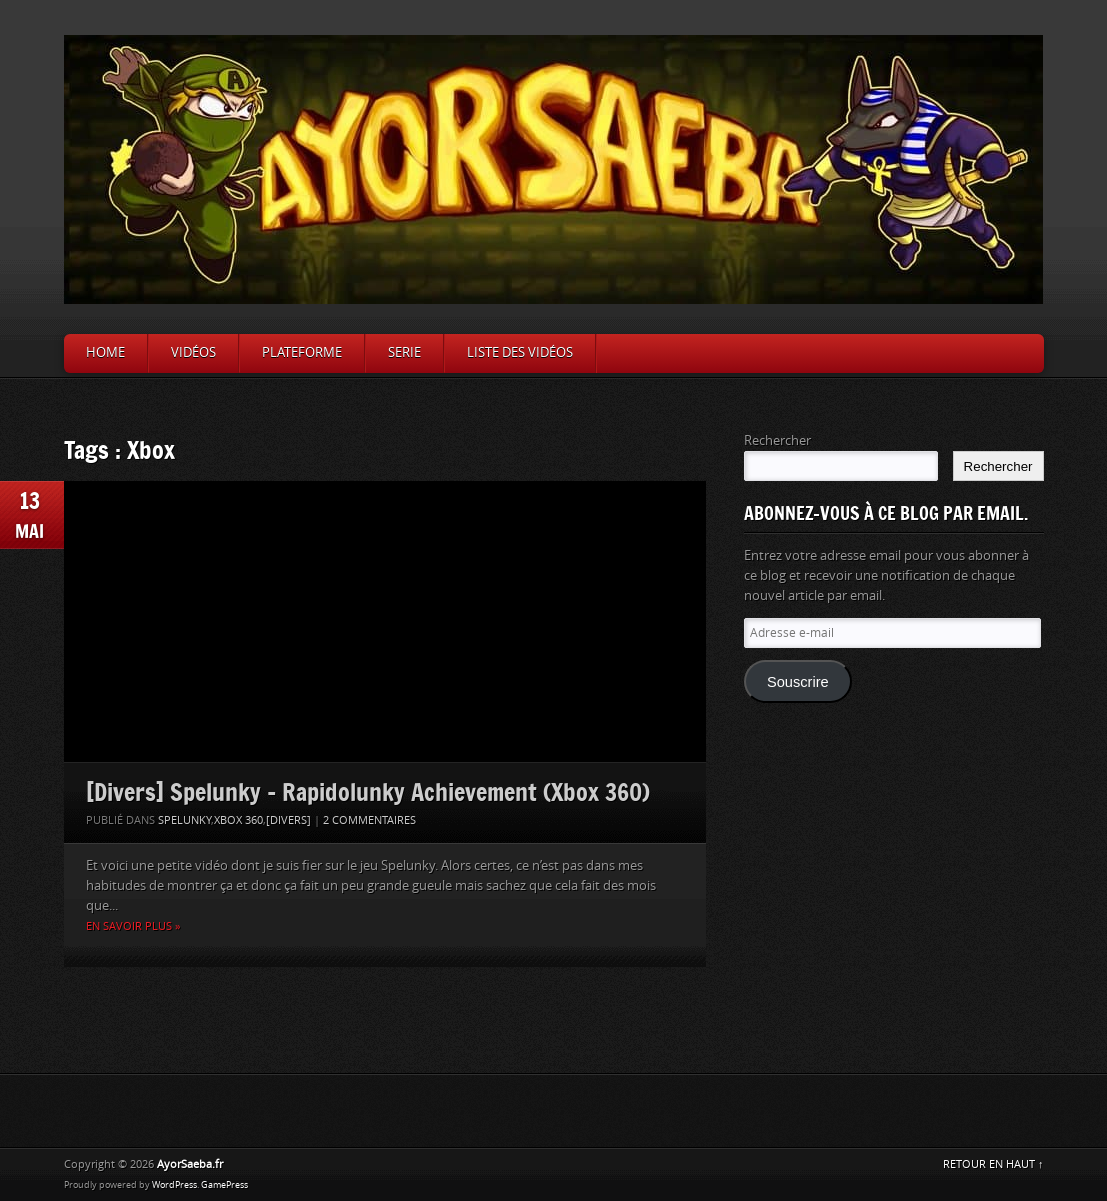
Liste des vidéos (520, 352)
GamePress (224, 1185)
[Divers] (288, 820)
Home (105, 352)
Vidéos (193, 352)
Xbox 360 (238, 820)
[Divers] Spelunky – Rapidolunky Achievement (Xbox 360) (368, 791)
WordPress (174, 1185)
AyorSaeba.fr (190, 1164)
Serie (404, 352)
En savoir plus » (133, 926)
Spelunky (184, 820)
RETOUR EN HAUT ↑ (993, 1164)
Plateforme (302, 352)
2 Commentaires (369, 820)
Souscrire (798, 682)
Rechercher (777, 440)
